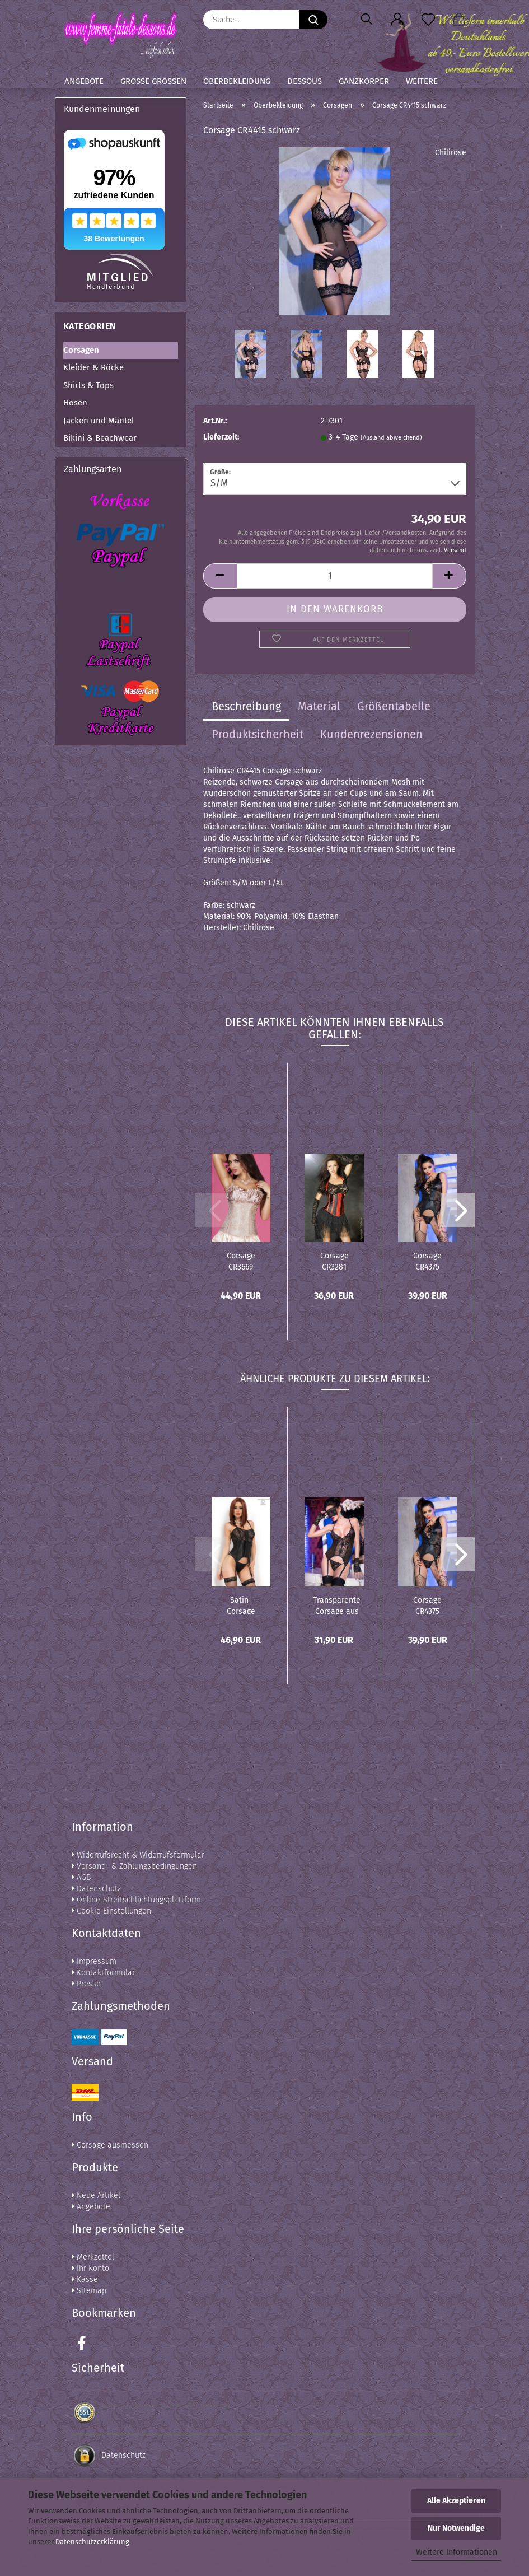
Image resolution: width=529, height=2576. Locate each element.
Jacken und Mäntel (98, 421)
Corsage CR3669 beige (241, 1260)
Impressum (94, 1961)
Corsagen (81, 350)
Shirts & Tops (88, 385)
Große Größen (153, 81)
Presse (86, 1984)
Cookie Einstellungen (111, 1911)
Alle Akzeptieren (456, 2500)
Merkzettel (93, 2257)
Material (319, 706)
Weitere (422, 81)
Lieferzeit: (221, 437)
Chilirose (450, 152)
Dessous (304, 81)
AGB (81, 1877)
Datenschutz (96, 1888)
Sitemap (89, 2290)
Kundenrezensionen (371, 734)
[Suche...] (313, 19)
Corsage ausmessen (110, 2145)
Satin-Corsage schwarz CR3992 (241, 1604)
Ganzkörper (364, 81)
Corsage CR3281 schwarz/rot (334, 1260)
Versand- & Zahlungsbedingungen (134, 1866)
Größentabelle (393, 706)
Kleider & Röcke (93, 367)
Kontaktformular (103, 1972)
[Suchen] (367, 19)
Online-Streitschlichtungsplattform (136, 1900)
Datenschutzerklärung (92, 2541)
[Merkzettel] (428, 19)
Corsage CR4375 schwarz (427, 1260)
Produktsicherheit (257, 734)
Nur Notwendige (456, 2528)
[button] (397, 19)
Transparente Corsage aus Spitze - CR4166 (337, 1604)
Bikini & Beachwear (100, 438)
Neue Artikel (96, 2195)
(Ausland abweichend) (391, 437)
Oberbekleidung (236, 81)
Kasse (85, 2279)
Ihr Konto (90, 2268)
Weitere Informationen (456, 2552)
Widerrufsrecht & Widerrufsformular (138, 1855)
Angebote (84, 81)
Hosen (75, 403)
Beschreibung (246, 706)
